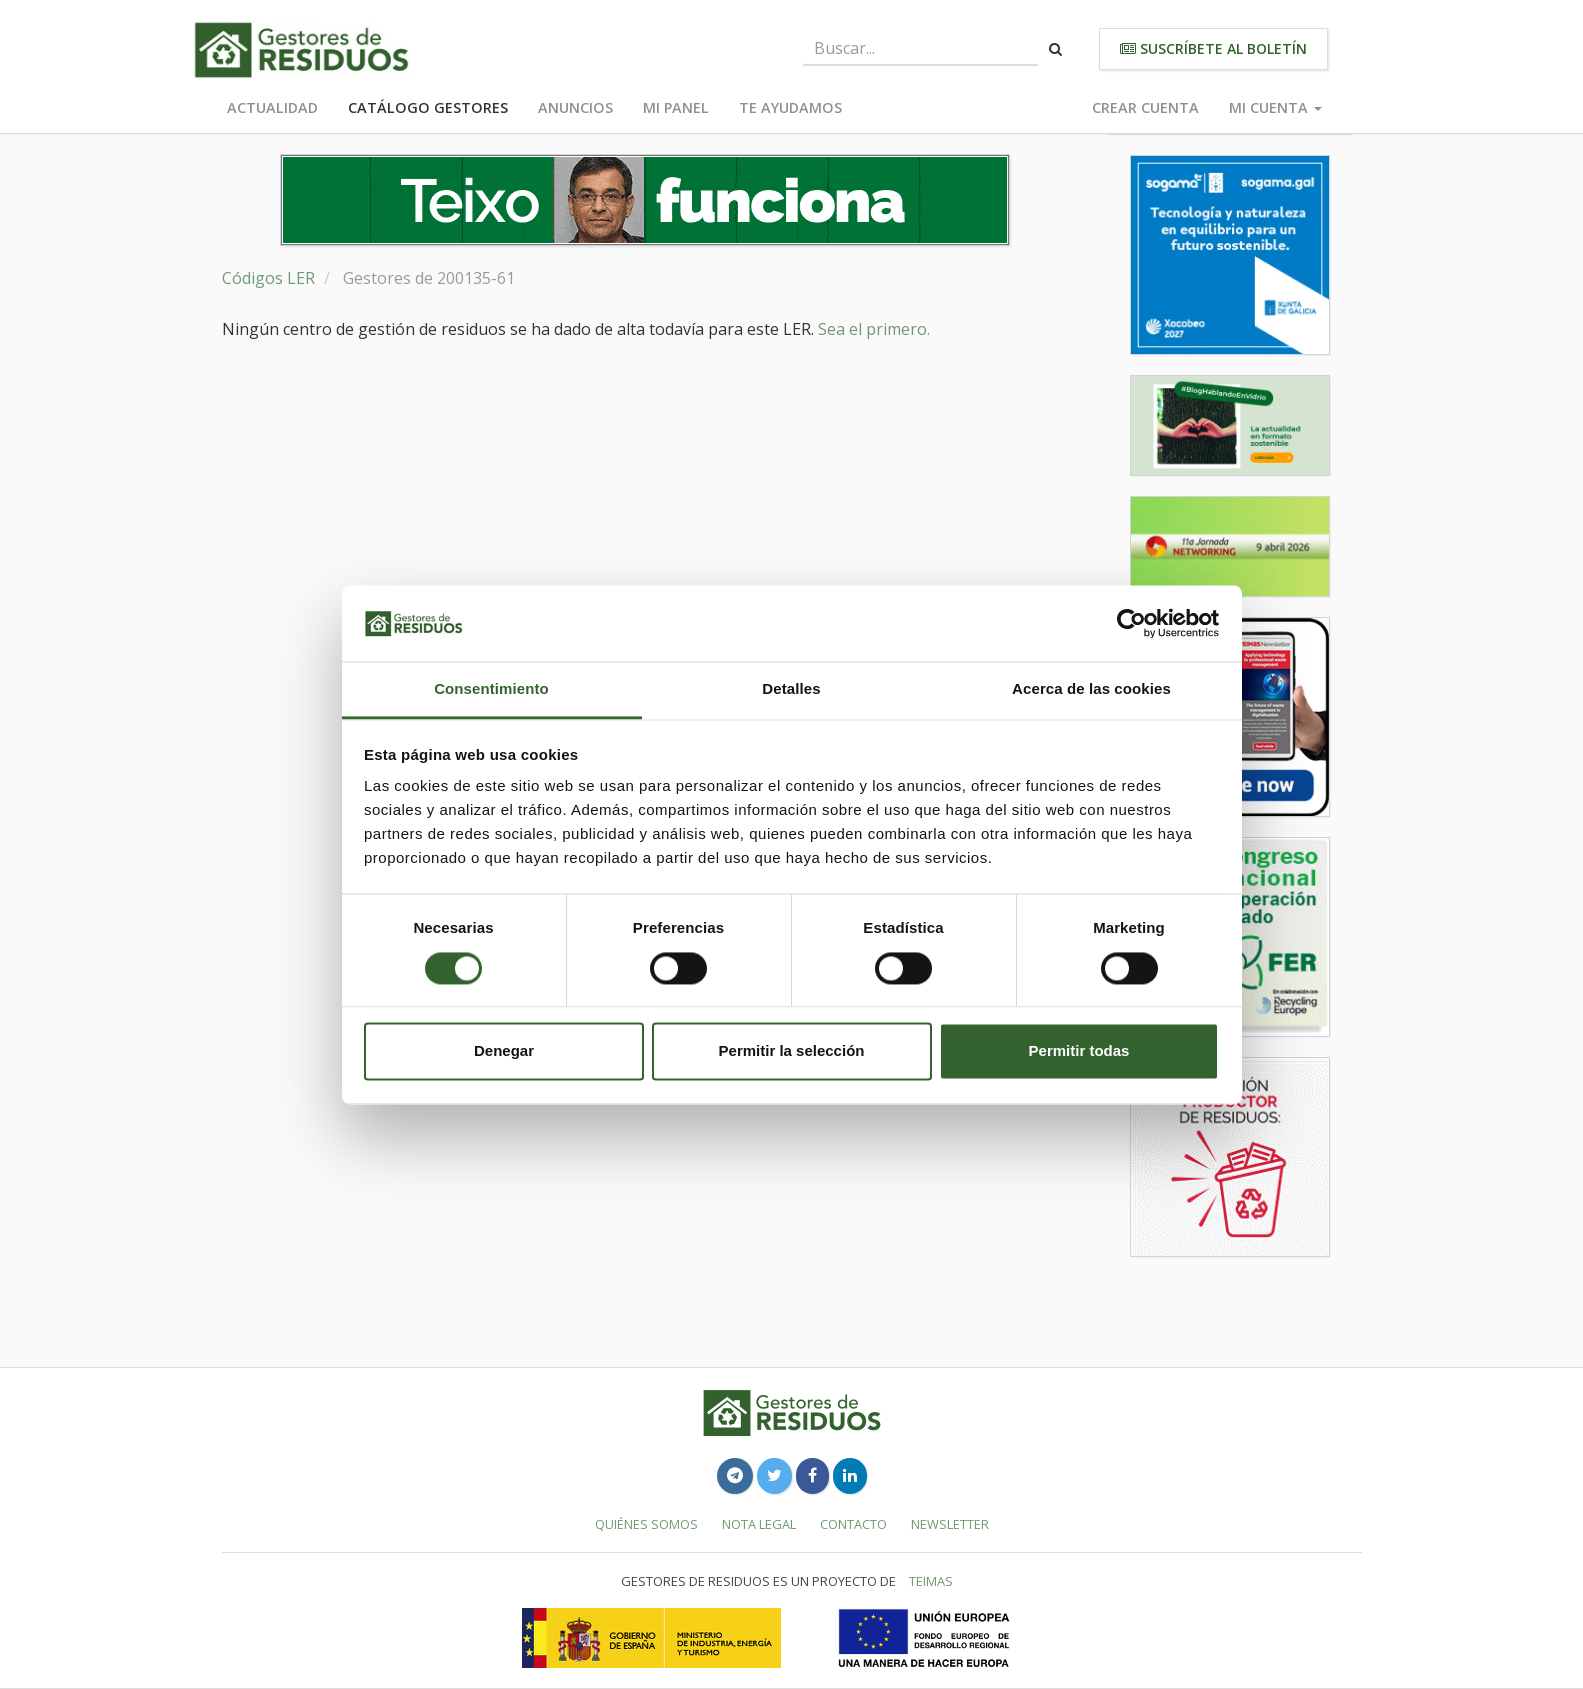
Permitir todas (1079, 1051)
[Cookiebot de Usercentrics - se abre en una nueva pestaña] (1131, 623)
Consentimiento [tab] (491, 689)
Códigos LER (268, 278)
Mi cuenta (1275, 107)
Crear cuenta (1145, 107)
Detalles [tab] (791, 689)
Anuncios (575, 107)
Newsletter (950, 1524)
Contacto (853, 1524)
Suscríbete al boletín (1213, 48)
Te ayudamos (790, 107)
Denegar (504, 1051)
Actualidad (272, 107)
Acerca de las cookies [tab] (1091, 689)
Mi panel (676, 107)
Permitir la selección (792, 1051)
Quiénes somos (646, 1524)
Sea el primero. (874, 329)
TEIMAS (931, 1581)
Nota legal (759, 1524)
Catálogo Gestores (428, 107)
